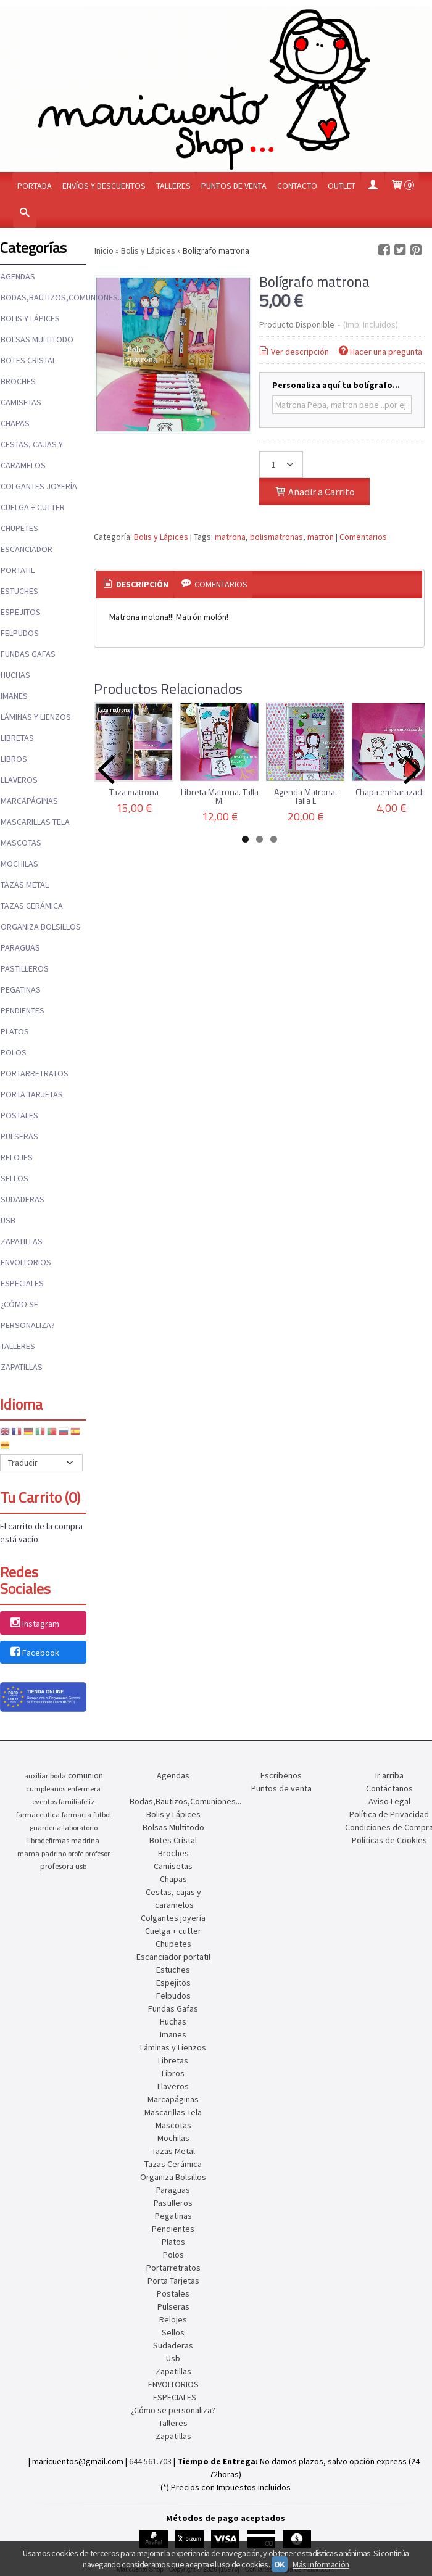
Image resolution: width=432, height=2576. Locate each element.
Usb (8, 1220)
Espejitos (21, 611)
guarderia (45, 1827)
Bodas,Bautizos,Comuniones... (43, 297)
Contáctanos (389, 1788)
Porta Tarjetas (32, 1094)
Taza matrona (134, 791)
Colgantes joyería (39, 486)
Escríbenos (281, 1775)
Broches (18, 381)
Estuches (19, 591)
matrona (230, 536)
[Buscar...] (24, 214)
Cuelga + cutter (33, 507)
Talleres (173, 185)
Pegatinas (21, 989)
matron (320, 536)
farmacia (76, 1814)
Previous (106, 769)
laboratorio (80, 1827)
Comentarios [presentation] (213, 584)
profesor (97, 1853)
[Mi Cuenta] (372, 186)
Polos (14, 1052)
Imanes (14, 695)
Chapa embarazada (390, 791)
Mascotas (21, 842)
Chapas (15, 423)
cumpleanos (45, 1788)
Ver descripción (293, 351)
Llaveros (19, 779)
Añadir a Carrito (314, 491)
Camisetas (21, 402)
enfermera (84, 1788)
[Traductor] (41, 1462)
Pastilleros (25, 968)
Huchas (15, 674)
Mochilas (19, 863)
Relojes (17, 1157)
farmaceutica (38, 1814)
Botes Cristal (28, 360)
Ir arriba (389, 1775)
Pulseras (19, 1136)
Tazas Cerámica (32, 905)
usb (80, 1866)
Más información (321, 2564)
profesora (56, 1866)
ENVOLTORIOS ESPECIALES (26, 1273)
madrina (85, 1840)
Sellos (14, 1178)
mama (28, 1853)
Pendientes (22, 1010)
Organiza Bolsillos (41, 926)
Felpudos (20, 632)
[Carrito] (402, 186)
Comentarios (363, 536)
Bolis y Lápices (30, 318)
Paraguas (20, 947)
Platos (15, 1031)
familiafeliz (76, 1801)
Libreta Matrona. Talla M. (220, 796)
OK (279, 2564)
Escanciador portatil (26, 559)
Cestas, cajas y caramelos (32, 455)
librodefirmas (48, 1840)
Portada (34, 185)
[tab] (135, 585)
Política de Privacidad (389, 1814)
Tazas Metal (25, 884)
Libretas (17, 737)
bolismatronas (276, 536)
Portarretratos (35, 1073)
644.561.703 (150, 2461)
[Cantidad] (281, 464)
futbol (102, 1814)
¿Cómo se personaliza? (28, 1314)
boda (58, 1775)
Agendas (18, 276)
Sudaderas (22, 1199)
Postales (19, 1115)
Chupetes (19, 528)
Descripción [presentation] (135, 584)
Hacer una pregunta (380, 351)
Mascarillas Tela (35, 821)
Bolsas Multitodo (37, 339)
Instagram (34, 1623)
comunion (85, 1775)
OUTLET (341, 185)
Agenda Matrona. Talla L (305, 796)
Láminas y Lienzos (36, 716)
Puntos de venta (234, 185)
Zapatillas (22, 1241)
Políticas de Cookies (389, 1840)
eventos (44, 1801)
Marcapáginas (29, 800)
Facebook (34, 1652)
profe (75, 1853)
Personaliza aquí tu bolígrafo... (336, 384)
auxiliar (36, 1775)
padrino (53, 1853)
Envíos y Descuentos (104, 185)
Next (412, 769)
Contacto (297, 185)
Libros (14, 758)
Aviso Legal (389, 1801)
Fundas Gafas (28, 653)
